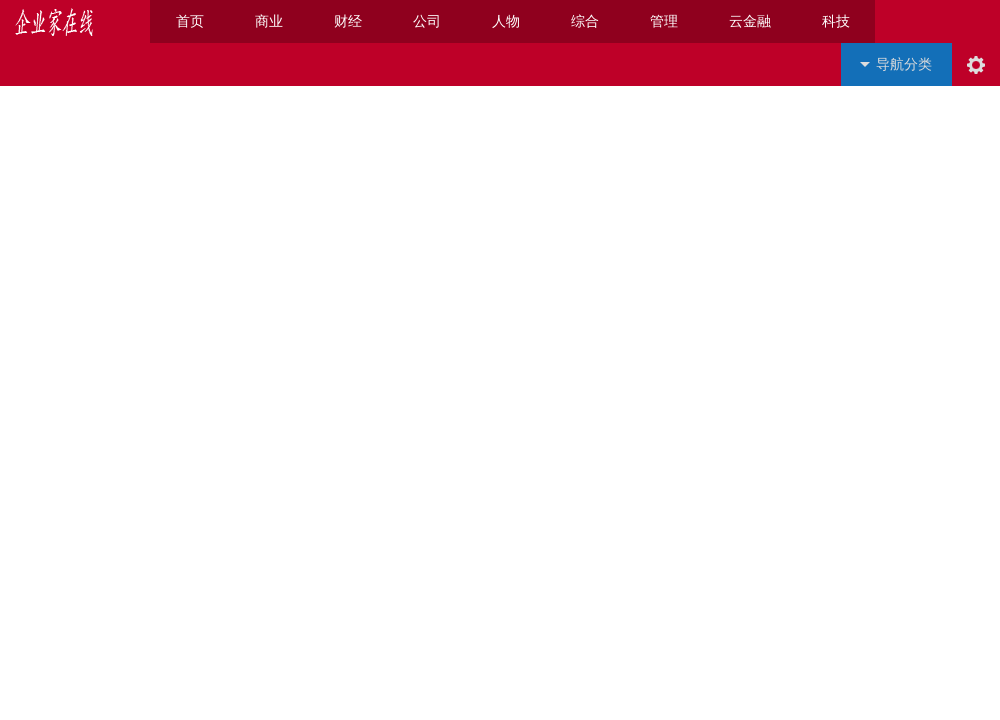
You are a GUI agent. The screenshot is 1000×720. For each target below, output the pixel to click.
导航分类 (904, 64)
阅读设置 (976, 64)
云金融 (750, 21)
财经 (348, 21)
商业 (269, 21)
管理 (664, 21)
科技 (836, 21)
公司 (427, 21)
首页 (190, 21)
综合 (585, 21)
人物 (506, 21)
